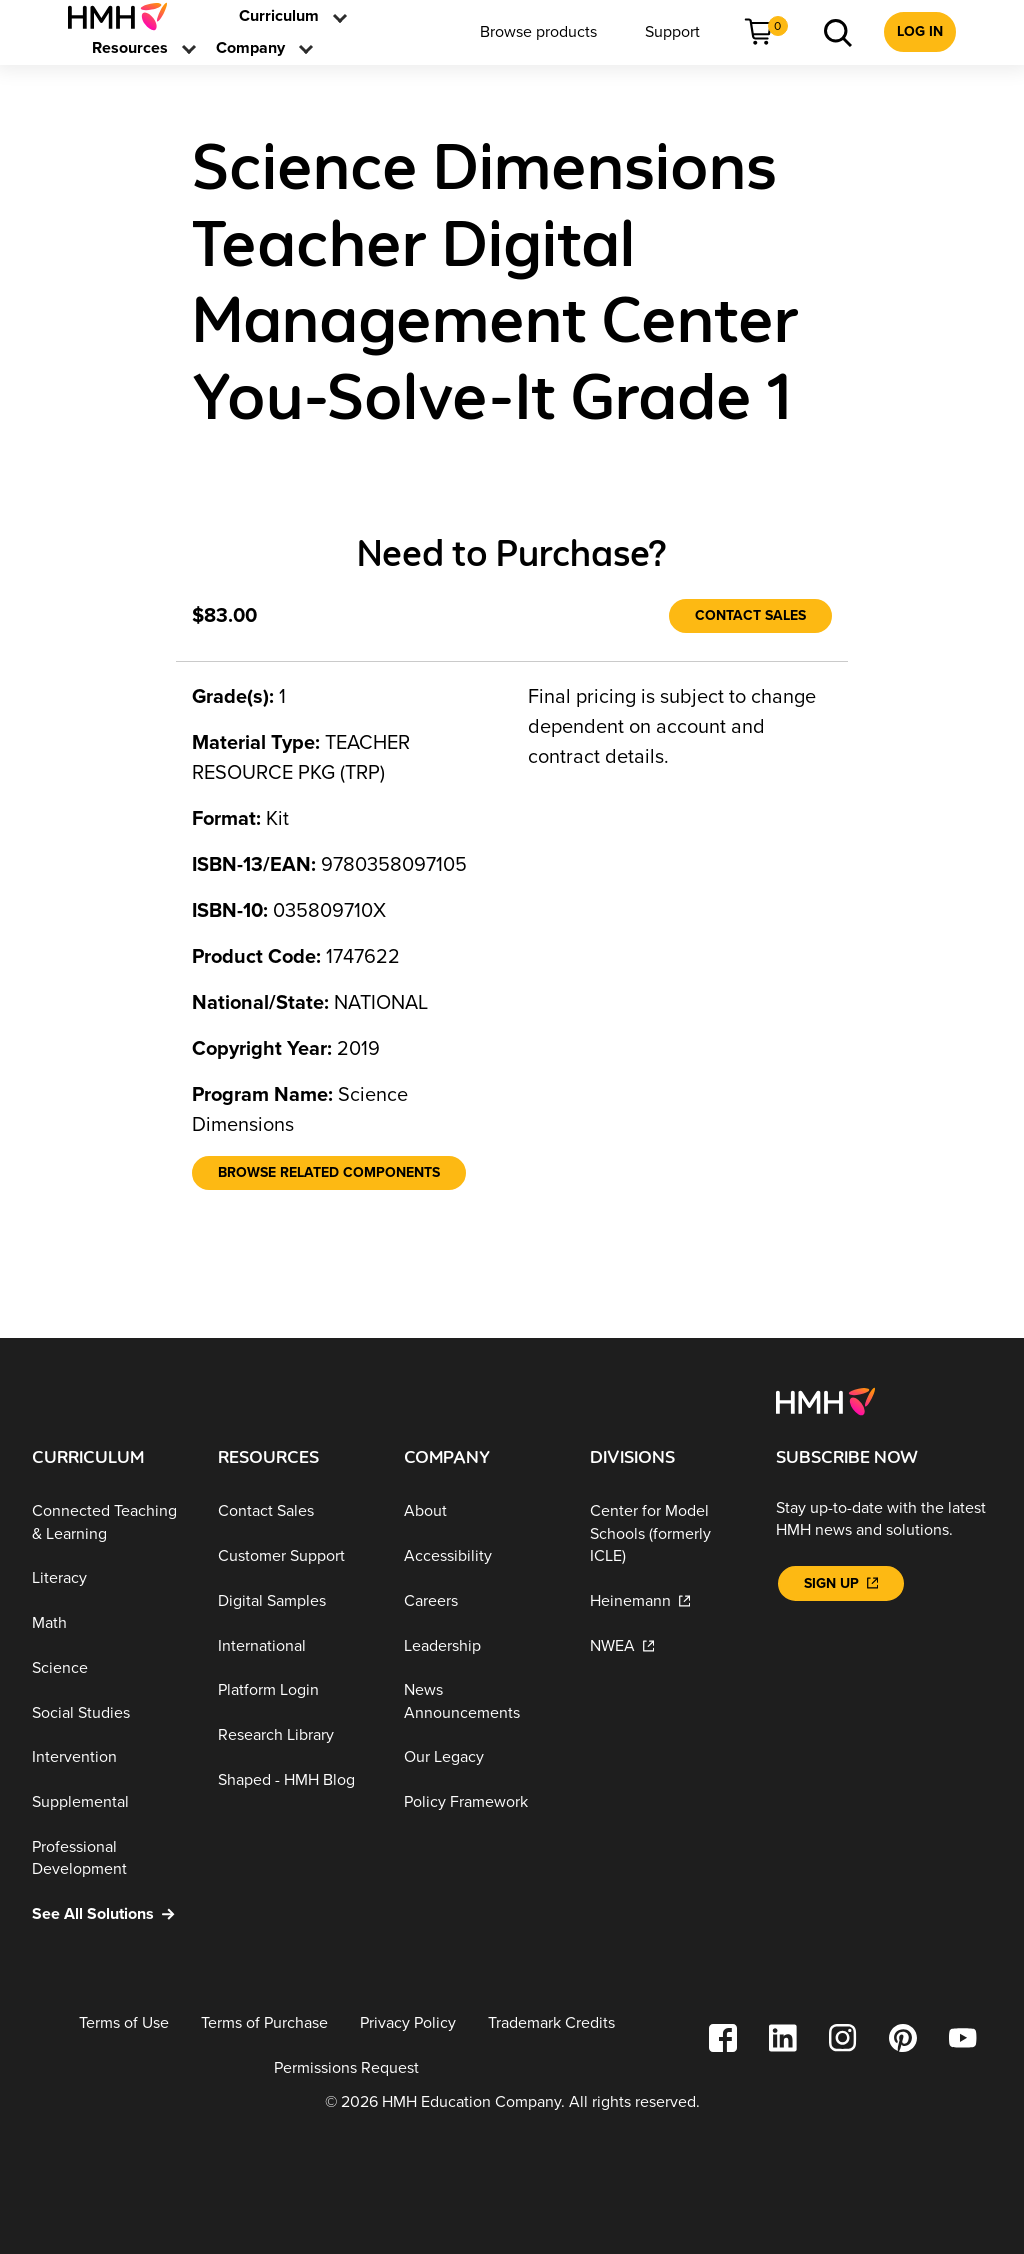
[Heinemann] (667, 1601)
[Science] (109, 1668)
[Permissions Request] (346, 2067)
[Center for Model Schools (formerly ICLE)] (667, 1534)
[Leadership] (481, 1645)
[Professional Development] (109, 1858)
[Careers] (481, 1601)
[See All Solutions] (109, 1914)
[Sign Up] (841, 1583)
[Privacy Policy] (408, 2023)
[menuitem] (125, 16)
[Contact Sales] (750, 616)
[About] (481, 1511)
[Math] (109, 1623)
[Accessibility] (481, 1556)
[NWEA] (667, 1645)
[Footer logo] (825, 1401)
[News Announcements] (481, 1701)
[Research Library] (295, 1735)
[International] (295, 1645)
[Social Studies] (109, 1713)
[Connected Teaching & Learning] (109, 1522)
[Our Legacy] (481, 1757)
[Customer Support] (295, 1556)
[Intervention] (109, 1757)
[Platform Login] (295, 1690)
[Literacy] (109, 1578)
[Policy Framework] (481, 1802)
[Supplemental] (109, 1802)
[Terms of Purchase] (264, 2023)
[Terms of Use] (124, 2023)
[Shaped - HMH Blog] (295, 1780)
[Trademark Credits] (551, 2023)
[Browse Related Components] (329, 1173)
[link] (125, 16)
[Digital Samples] (295, 1601)
